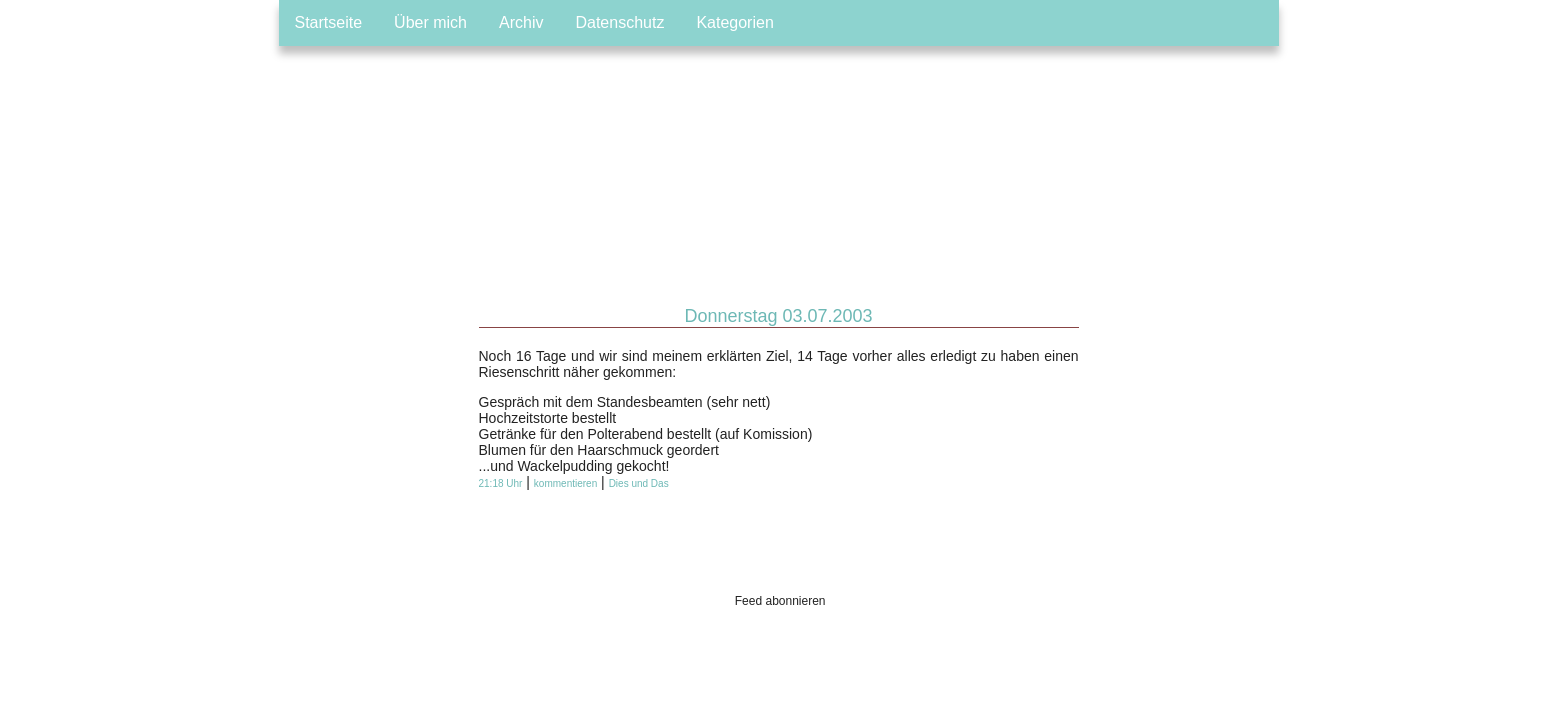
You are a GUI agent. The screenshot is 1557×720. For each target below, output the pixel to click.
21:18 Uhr (501, 483)
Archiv (521, 22)
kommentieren (565, 483)
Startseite (329, 22)
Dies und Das (639, 483)
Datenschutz (619, 22)
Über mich (430, 22)
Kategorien (734, 22)
